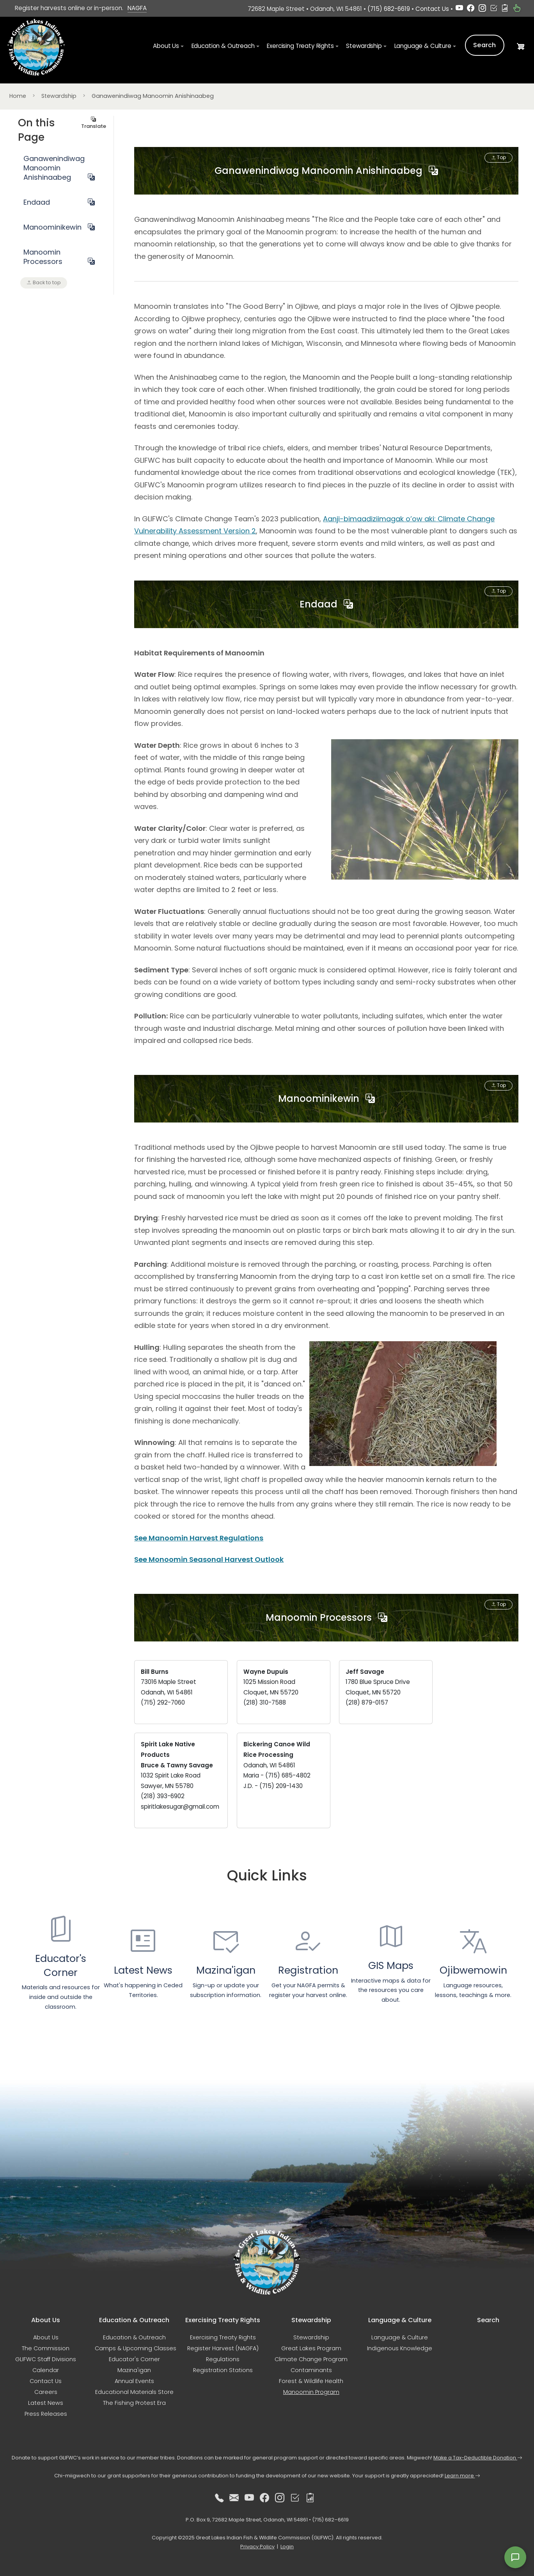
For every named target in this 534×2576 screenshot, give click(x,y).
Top (498, 157)
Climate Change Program (311, 2359)
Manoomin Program (311, 2392)
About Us (46, 2337)
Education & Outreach (134, 2337)
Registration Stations (223, 2370)
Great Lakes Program (311, 2348)
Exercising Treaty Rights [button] (300, 47)
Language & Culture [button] (422, 47)
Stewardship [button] (363, 47)
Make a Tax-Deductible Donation (477, 2457)
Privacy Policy (257, 2546)
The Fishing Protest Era (134, 2403)
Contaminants (311, 2370)
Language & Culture (399, 2337)
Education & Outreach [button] (223, 47)
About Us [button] (166, 47)
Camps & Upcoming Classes (135, 2348)
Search (484, 46)
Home (17, 96)
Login (287, 2546)
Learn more (462, 2475)
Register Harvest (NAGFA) (223, 2348)
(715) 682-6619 (388, 9)
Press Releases (46, 2414)
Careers (45, 2392)
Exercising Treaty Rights (223, 2337)
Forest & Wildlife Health (311, 2381)
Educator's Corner (134, 2359)
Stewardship (58, 96)
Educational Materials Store (134, 2392)
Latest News (45, 2403)
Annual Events (134, 2381)
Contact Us (432, 9)
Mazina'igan (134, 2370)
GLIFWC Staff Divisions (45, 2359)
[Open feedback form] (515, 2557)
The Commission (45, 2348)
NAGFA (137, 8)
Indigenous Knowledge (399, 2348)
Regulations (223, 2359)
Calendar (45, 2370)
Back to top (44, 282)
